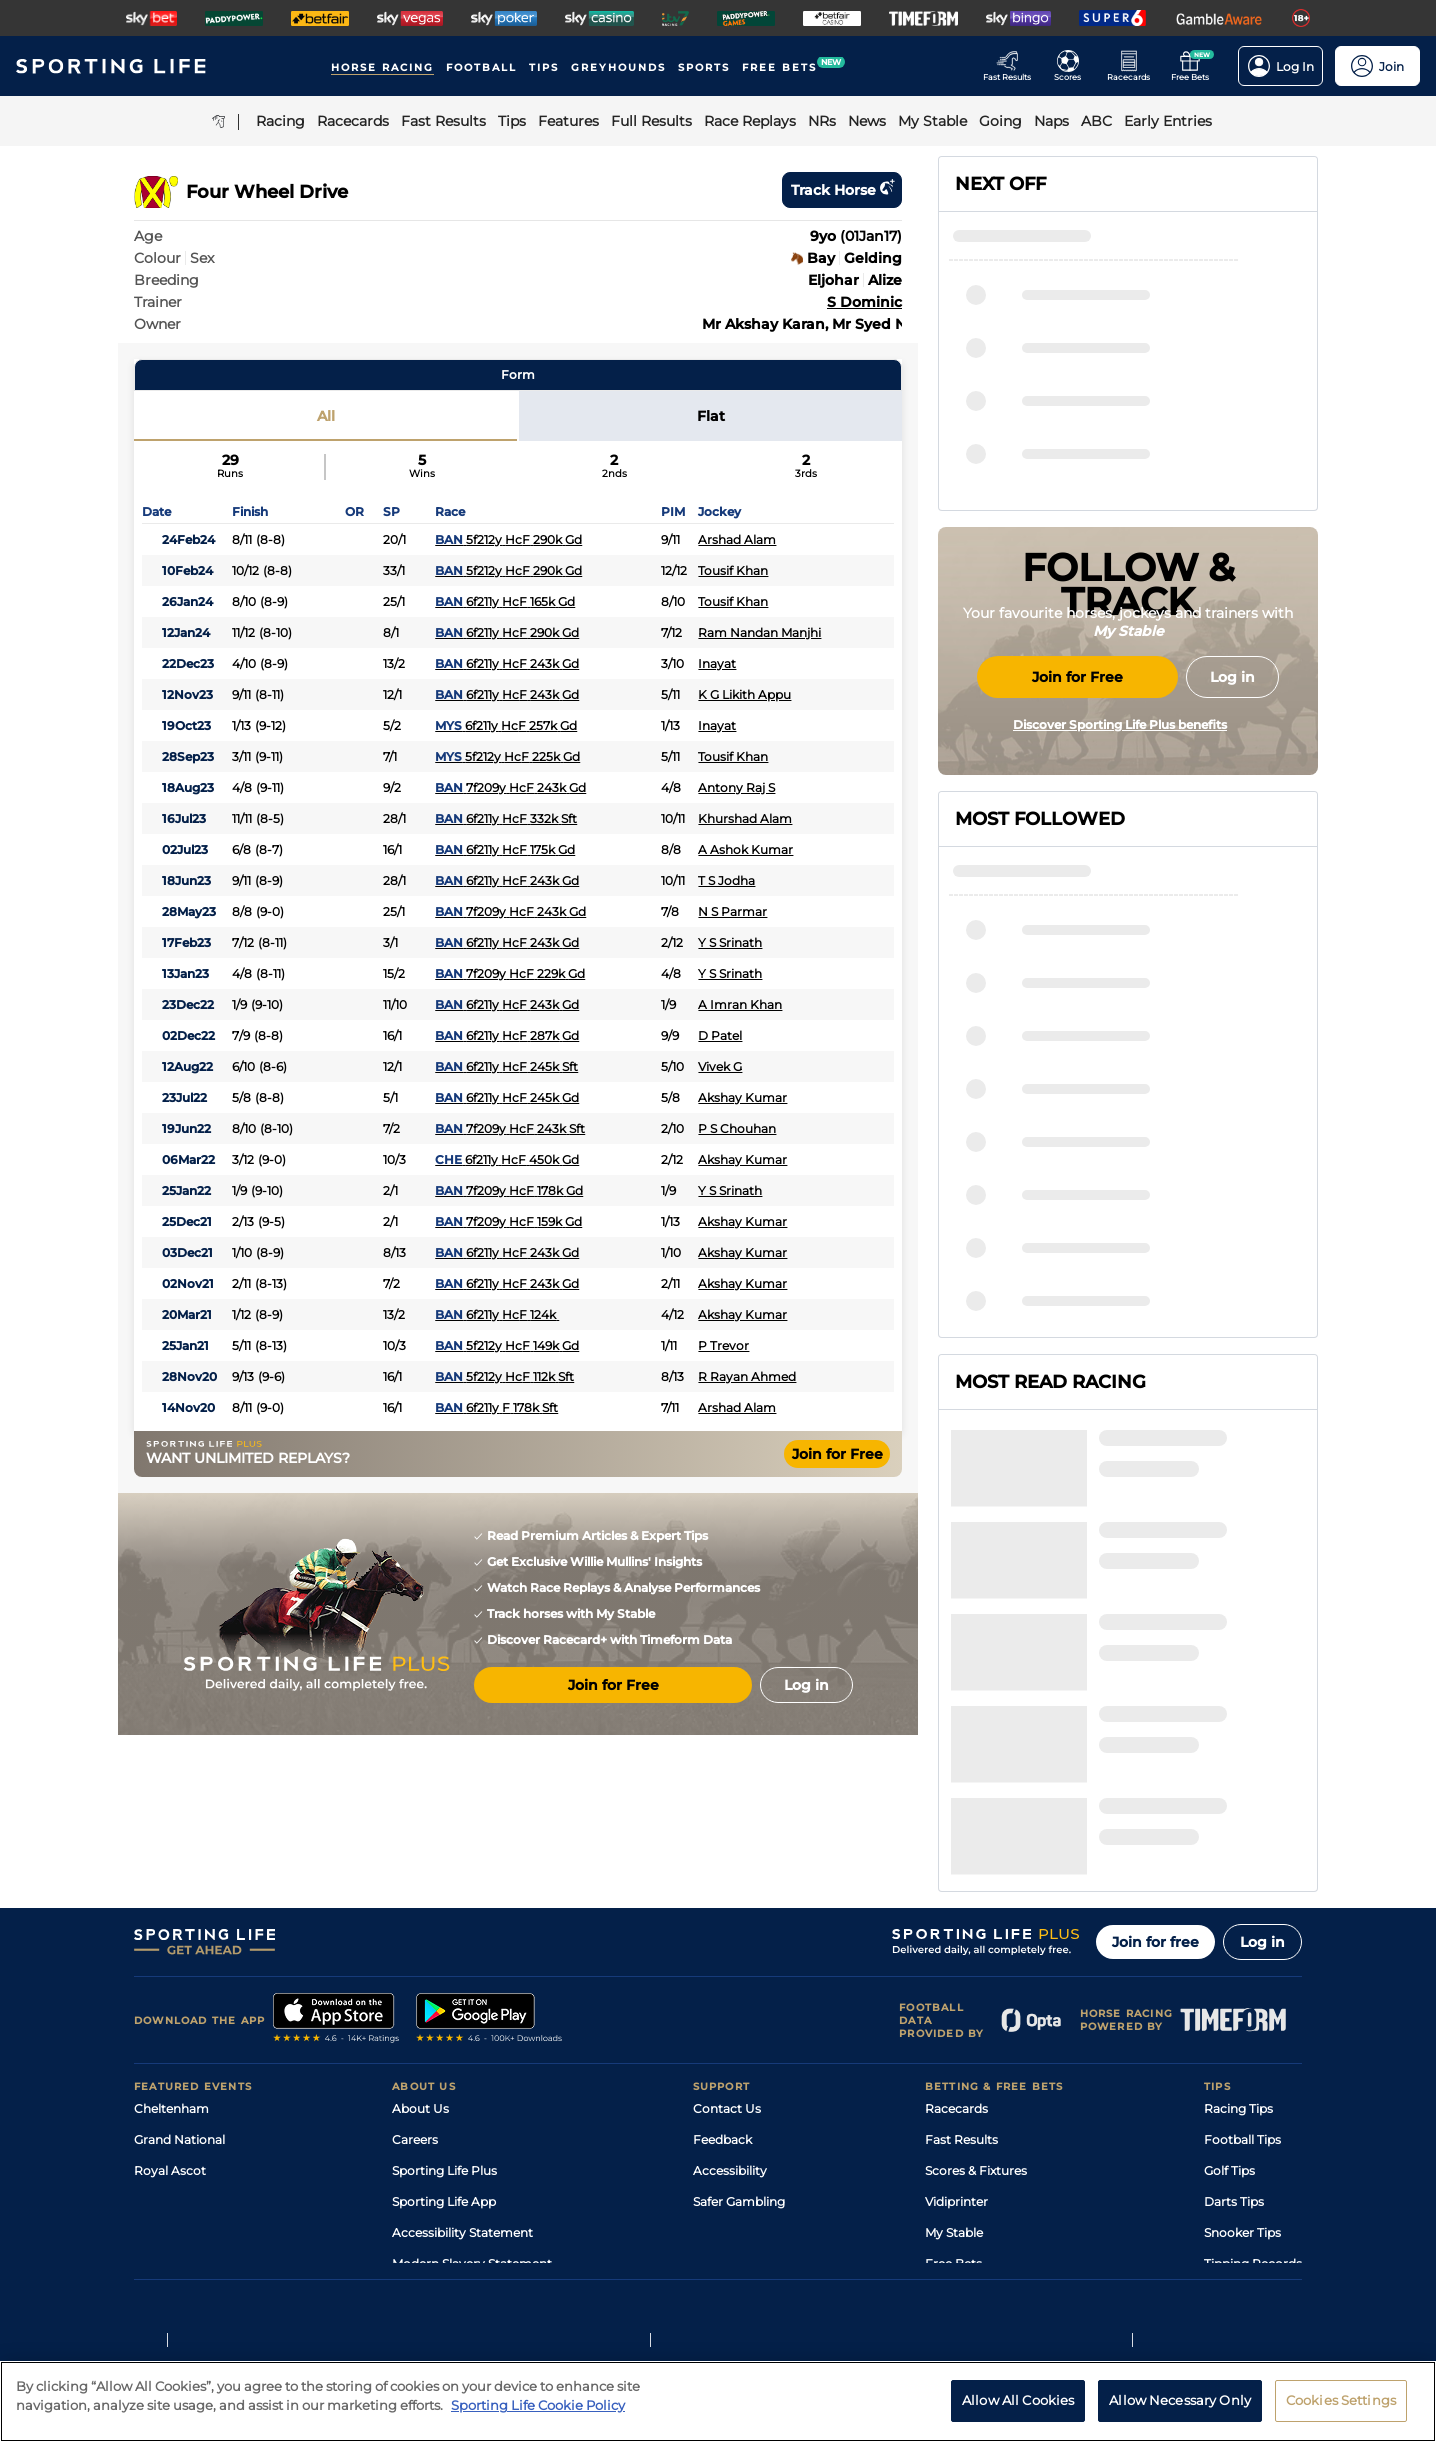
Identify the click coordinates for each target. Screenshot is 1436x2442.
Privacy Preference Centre (528, 2266)
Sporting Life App (444, 2028)
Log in (1262, 1769)
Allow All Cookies (1018, 2412)
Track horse (842, 190)
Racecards (956, 1935)
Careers (415, 1966)
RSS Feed (420, 2121)
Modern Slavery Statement (472, 2090)
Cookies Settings (1341, 2412)
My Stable (954, 2059)
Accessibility (730, 1997)
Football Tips (1242, 1966)
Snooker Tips (1242, 2059)
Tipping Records (1253, 2090)
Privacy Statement (397, 2266)
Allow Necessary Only (1180, 2412)
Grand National (179, 1966)
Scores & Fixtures (976, 1997)
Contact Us (727, 1935)
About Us (420, 1935)
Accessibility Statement (462, 2059)
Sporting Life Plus (444, 1997)
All (326, 416)
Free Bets (953, 2090)
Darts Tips (1234, 2028)
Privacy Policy (298, 2266)
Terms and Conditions (190, 2266)
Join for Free (837, 1454)
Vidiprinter (956, 2028)
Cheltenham (171, 1935)
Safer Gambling (739, 2028)
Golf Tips (1229, 1997)
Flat (711, 416)
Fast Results (961, 1966)
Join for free (1155, 1769)
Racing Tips (1238, 1935)
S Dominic (864, 302)
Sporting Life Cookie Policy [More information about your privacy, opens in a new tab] (538, 2417)
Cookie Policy (645, 2266)
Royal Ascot (170, 1997)
